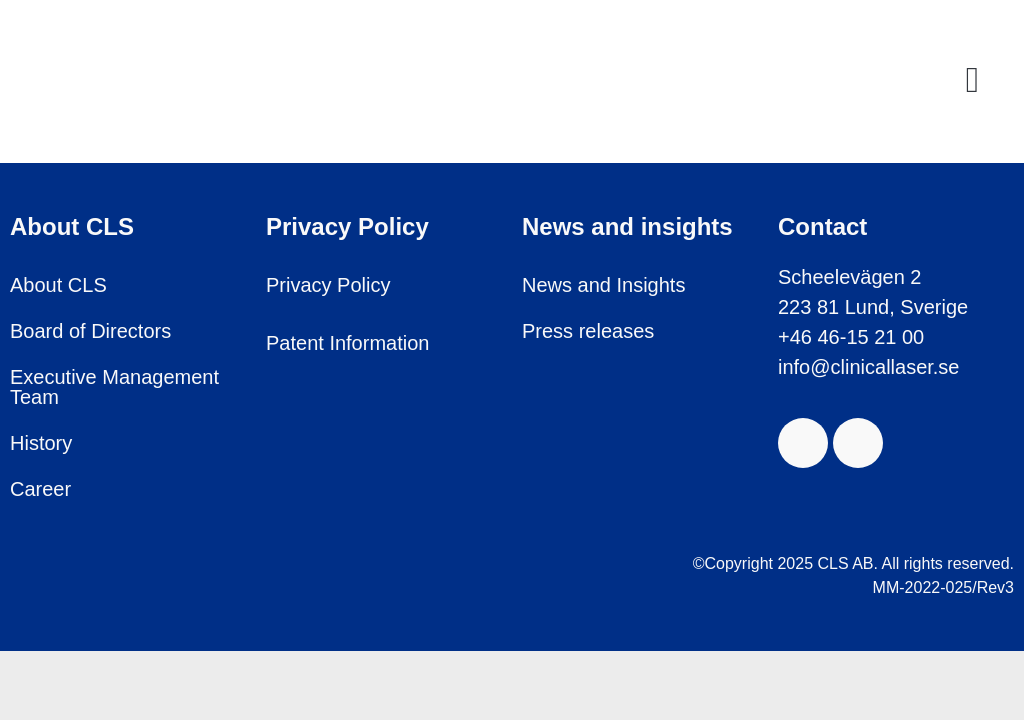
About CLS (58, 285)
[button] (972, 80)
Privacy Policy (328, 285)
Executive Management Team (114, 387)
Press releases (588, 331)
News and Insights (603, 285)
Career (40, 489)
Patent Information (347, 343)
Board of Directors (90, 331)
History (41, 443)
